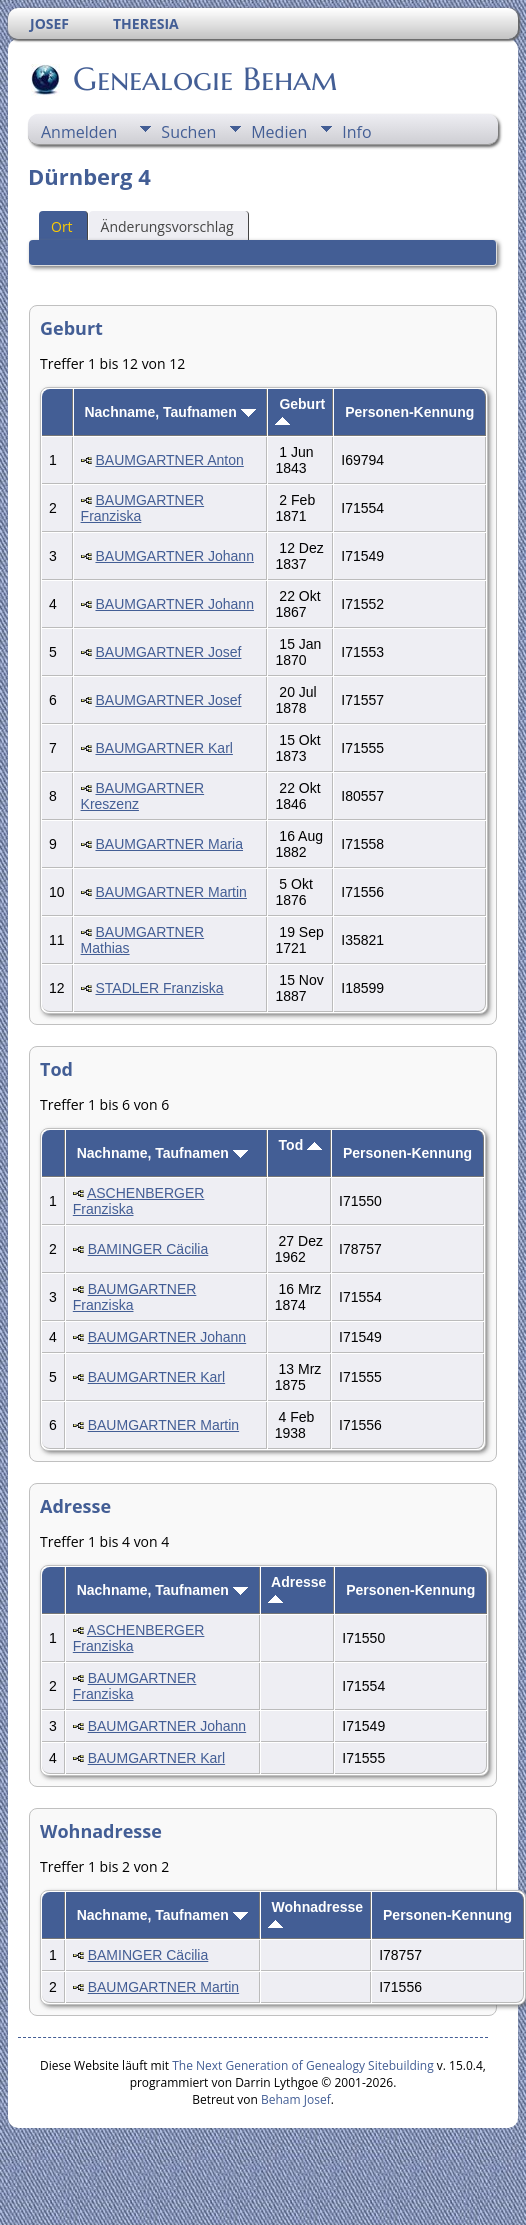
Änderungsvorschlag (167, 226)
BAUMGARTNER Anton (169, 460)
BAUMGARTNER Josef (168, 652)
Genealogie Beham (204, 79)
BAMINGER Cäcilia (148, 1249)
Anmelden (79, 132)
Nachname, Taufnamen (169, 412)
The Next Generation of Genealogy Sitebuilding (303, 2065)
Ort (62, 226)
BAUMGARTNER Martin (170, 892)
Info (356, 132)
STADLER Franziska (159, 988)
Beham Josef (296, 2099)
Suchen (188, 132)
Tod (301, 1145)
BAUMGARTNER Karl (163, 748)
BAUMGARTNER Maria (169, 844)
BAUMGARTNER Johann (174, 556)
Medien (279, 132)
